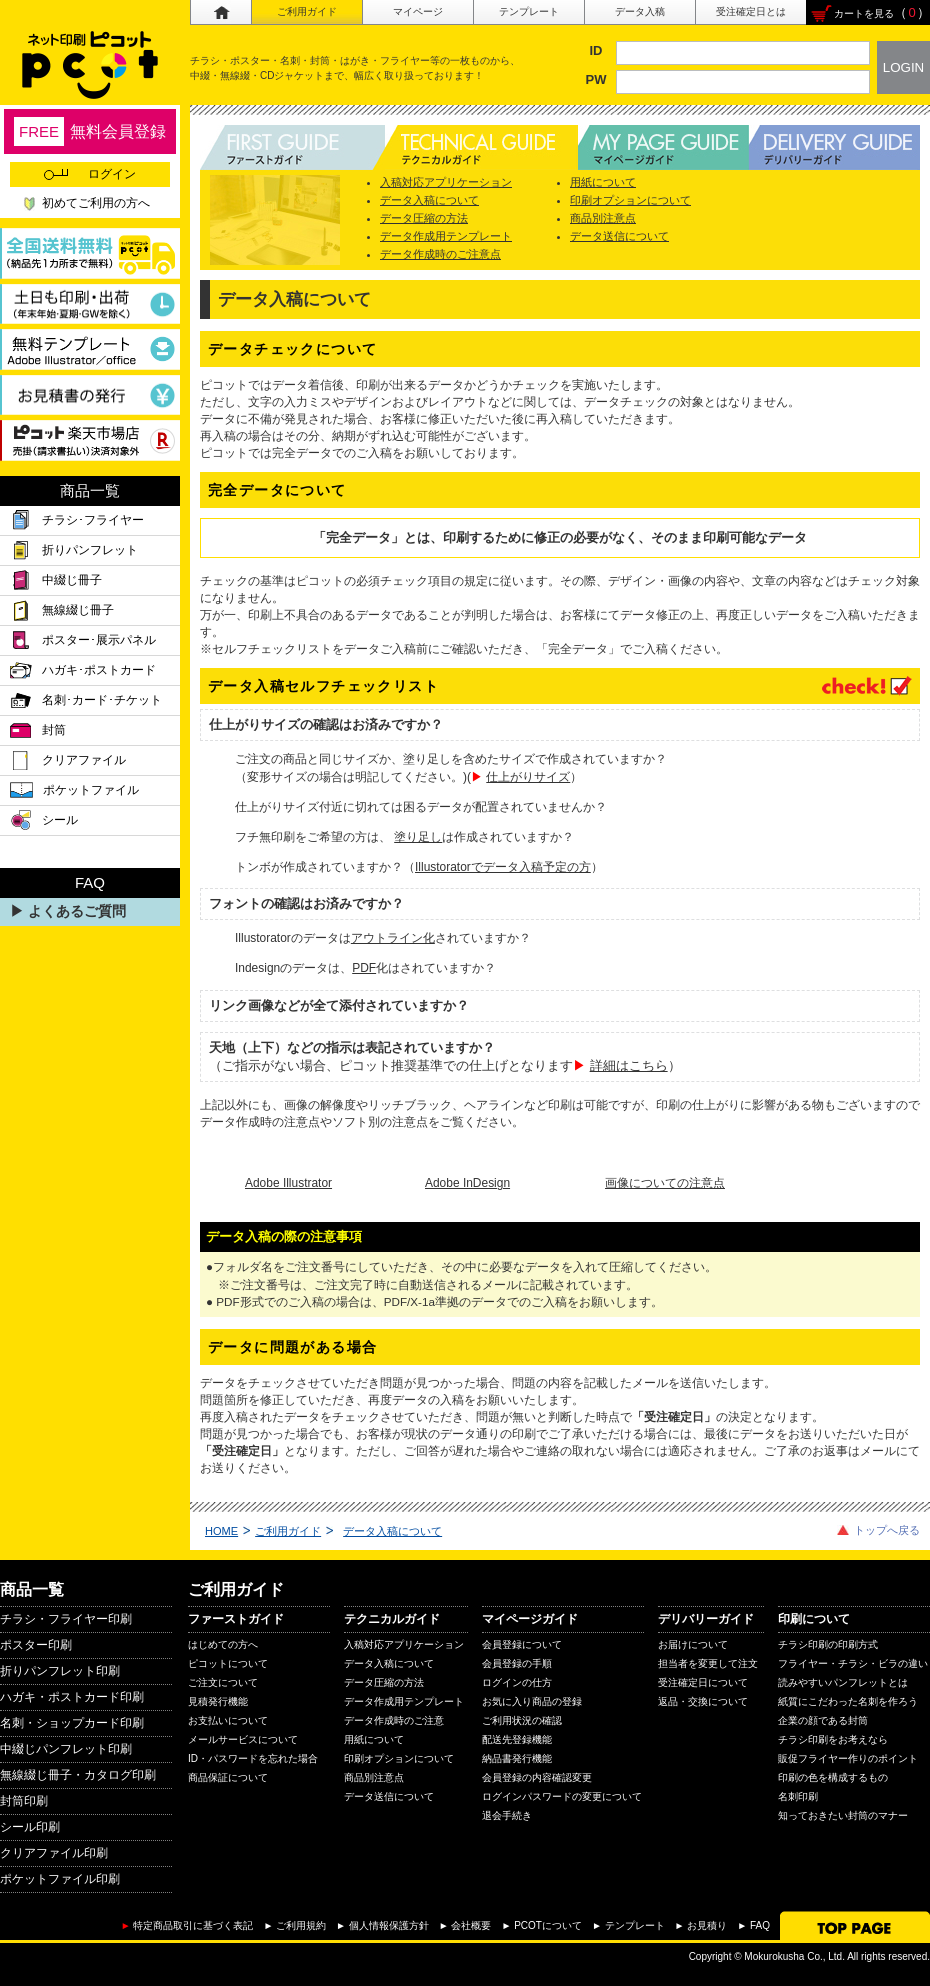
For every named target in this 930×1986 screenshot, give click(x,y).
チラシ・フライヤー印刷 (66, 1619)
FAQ (760, 1925)
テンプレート (529, 11)
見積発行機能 (218, 1701)
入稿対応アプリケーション (446, 182)
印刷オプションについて (630, 200)
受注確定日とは (751, 11)
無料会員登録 (90, 131)
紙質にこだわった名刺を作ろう (848, 1701)
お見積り (707, 1925)
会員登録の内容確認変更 (537, 1777)
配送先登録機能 (517, 1739)
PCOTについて (548, 1925)
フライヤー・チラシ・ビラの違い (853, 1663)
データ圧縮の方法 (424, 218)
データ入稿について (429, 200)
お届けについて (693, 1644)
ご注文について (223, 1682)
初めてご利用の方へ (96, 203)
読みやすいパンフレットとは (843, 1682)
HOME (221, 1531)
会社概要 (471, 1925)
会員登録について (522, 1644)
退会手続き (507, 1815)
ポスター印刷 (36, 1645)
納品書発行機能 (517, 1758)
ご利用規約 (301, 1925)
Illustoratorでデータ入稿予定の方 (503, 867)
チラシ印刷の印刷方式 (828, 1644)
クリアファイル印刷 (54, 1853)
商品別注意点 (603, 218)
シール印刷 (30, 1827)
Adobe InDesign (467, 1183)
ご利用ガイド (307, 11)
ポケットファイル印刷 (60, 1879)
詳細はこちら (629, 1065)
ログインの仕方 (517, 1682)
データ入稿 (640, 11)
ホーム (220, 12)
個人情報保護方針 (389, 1925)
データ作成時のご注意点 (440, 254)
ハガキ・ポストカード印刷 (72, 1697)
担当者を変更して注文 (708, 1663)
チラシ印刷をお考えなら (833, 1739)
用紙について (603, 182)
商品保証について (228, 1777)
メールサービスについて (243, 1739)
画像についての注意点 (665, 1183)
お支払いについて (228, 1720)
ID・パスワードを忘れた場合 (253, 1758)
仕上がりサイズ (528, 777)
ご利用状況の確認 (522, 1720)
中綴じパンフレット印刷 (66, 1749)
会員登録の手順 (517, 1663)
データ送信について (619, 236)
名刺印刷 (798, 1796)
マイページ (418, 11)
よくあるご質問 (77, 911)
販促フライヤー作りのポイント (848, 1758)
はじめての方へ (223, 1644)
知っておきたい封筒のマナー (843, 1815)
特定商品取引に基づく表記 (193, 1925)
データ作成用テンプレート (446, 236)
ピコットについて (228, 1663)
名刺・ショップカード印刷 (72, 1723)
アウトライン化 (393, 938)
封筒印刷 (24, 1801)
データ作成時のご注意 (394, 1720)
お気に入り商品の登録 (532, 1701)
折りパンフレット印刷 (60, 1671)
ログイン (90, 174)
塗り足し (418, 837)
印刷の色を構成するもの (833, 1777)
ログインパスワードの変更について (562, 1796)
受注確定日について (703, 1682)
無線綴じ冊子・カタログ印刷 (78, 1775)
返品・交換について (703, 1701)
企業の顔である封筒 (823, 1720)
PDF (364, 968)
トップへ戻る (887, 1530)
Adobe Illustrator (288, 1183)
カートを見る (864, 13)
